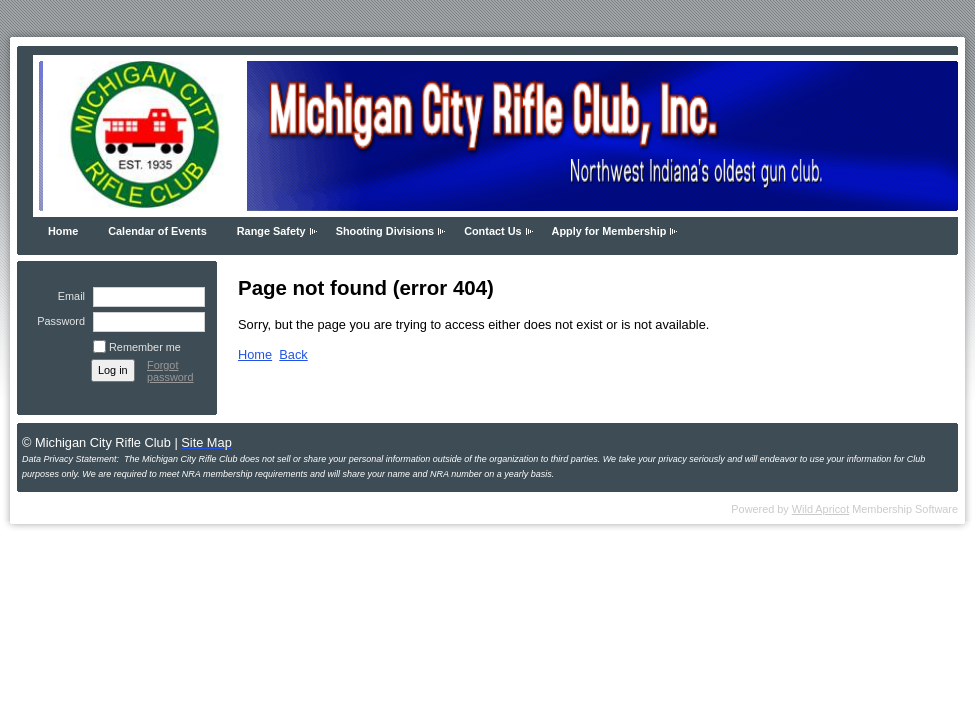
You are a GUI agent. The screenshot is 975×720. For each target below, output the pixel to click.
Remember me (145, 347)
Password (57, 321)
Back (293, 354)
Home (63, 231)
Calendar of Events (157, 231)
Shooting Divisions (385, 231)
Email (68, 296)
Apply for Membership (609, 231)
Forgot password (170, 371)
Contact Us (492, 231)
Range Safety (271, 231)
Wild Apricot (820, 509)
